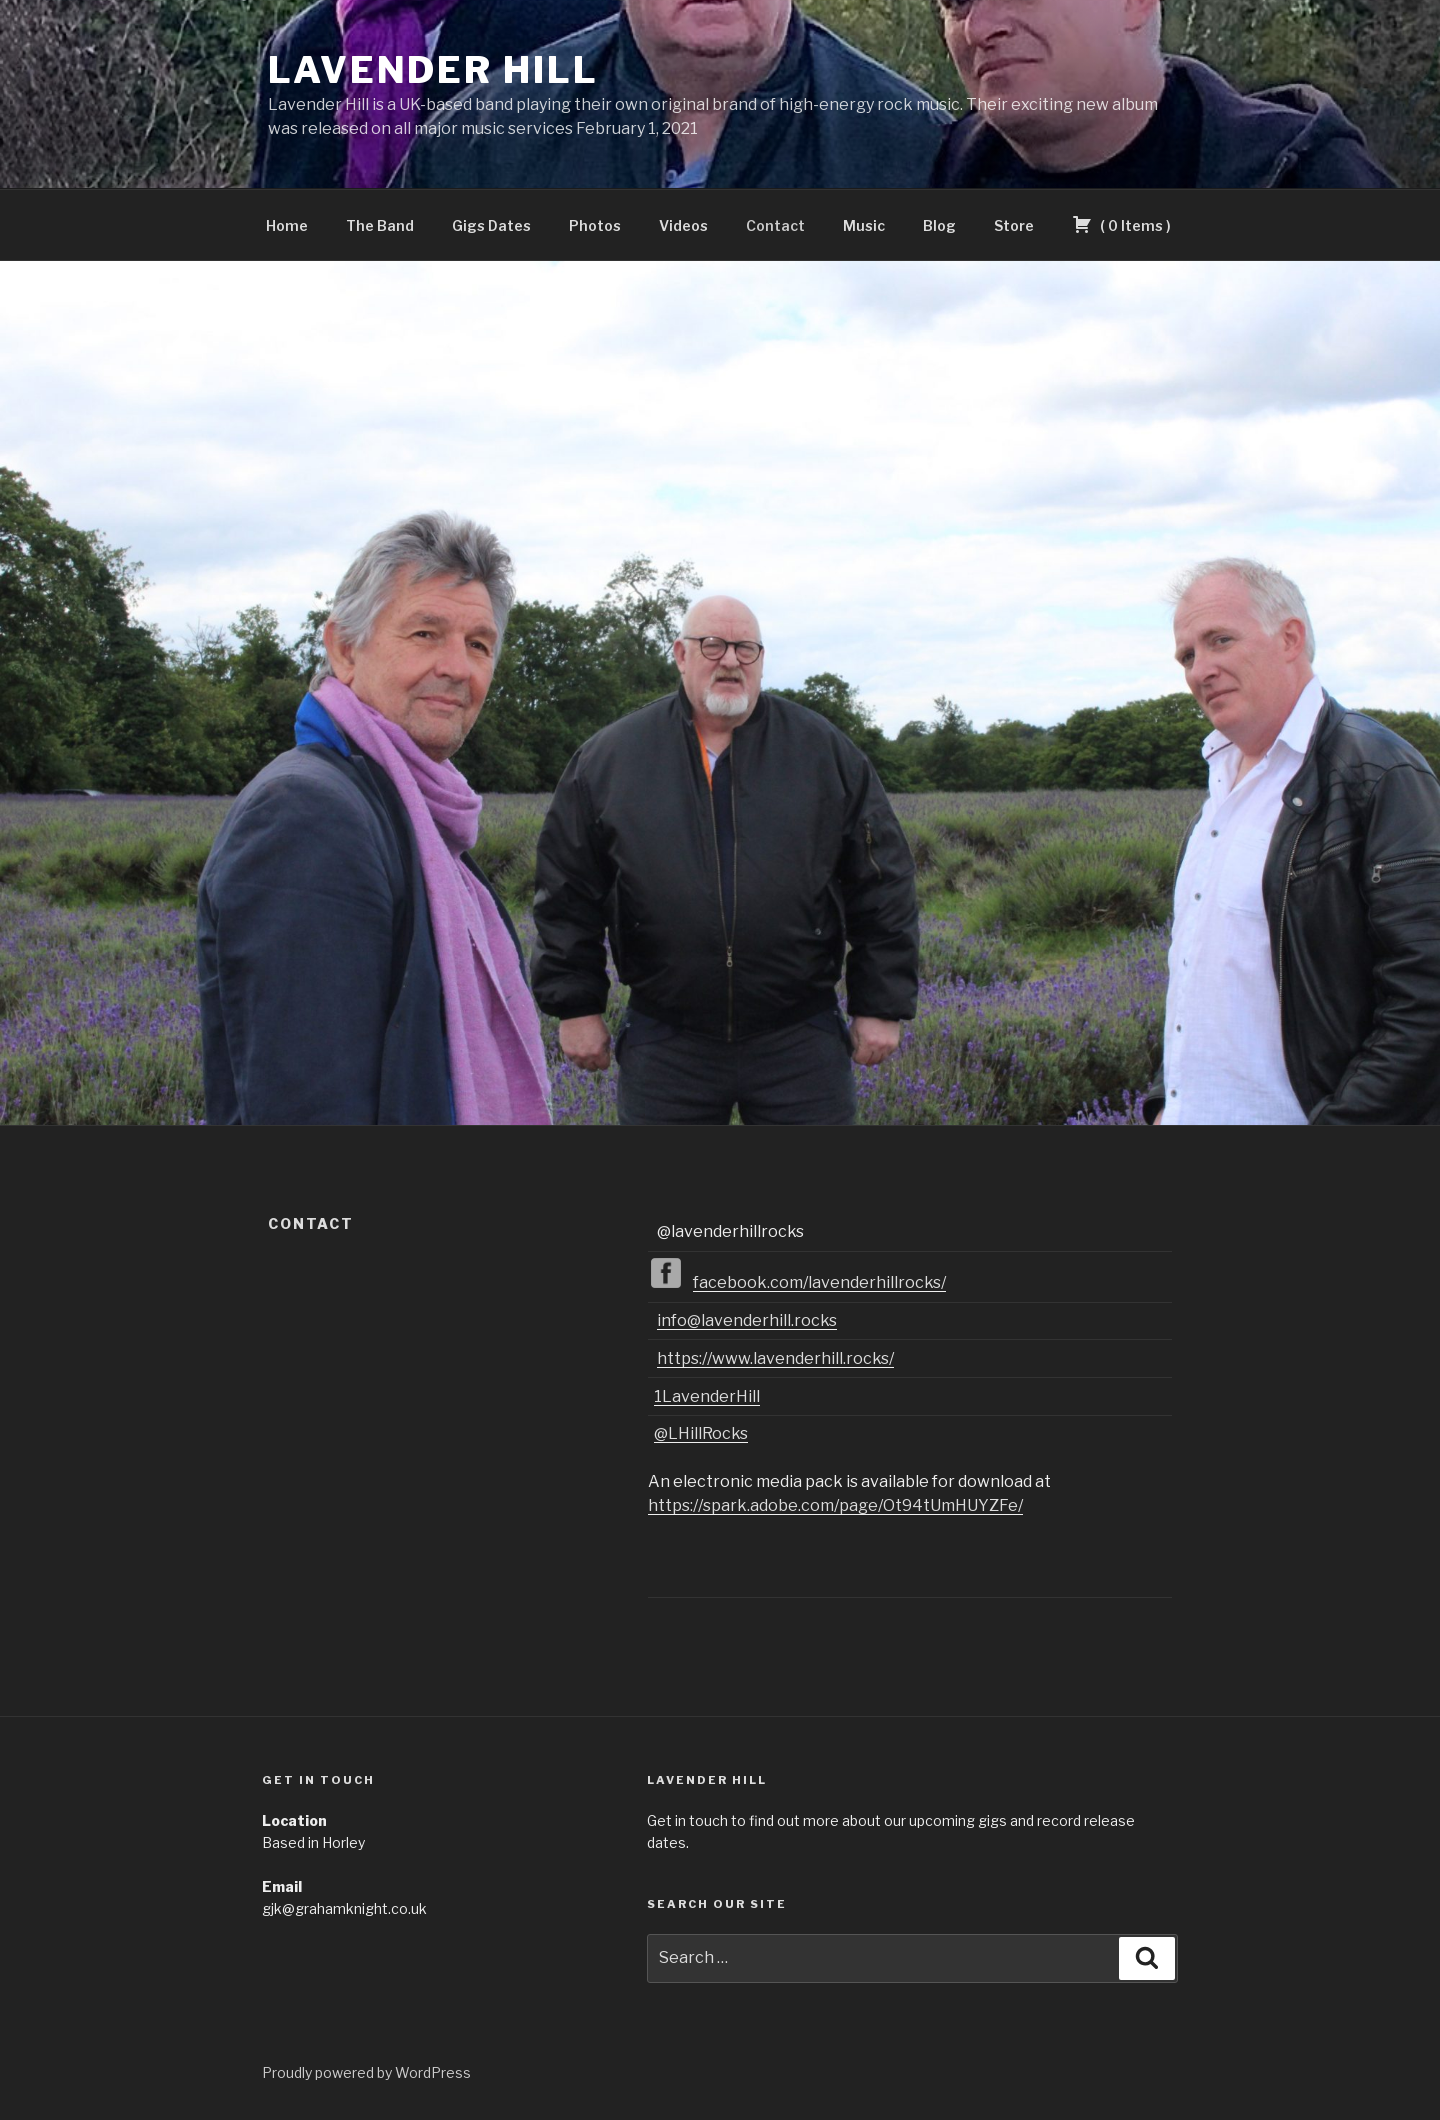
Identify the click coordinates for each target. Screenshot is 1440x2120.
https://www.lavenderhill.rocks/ (775, 1358)
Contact (775, 225)
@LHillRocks (701, 1433)
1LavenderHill (707, 1396)
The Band (380, 225)
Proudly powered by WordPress (366, 2072)
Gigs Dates (491, 225)
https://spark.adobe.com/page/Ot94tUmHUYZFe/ (835, 1505)
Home (287, 225)
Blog (939, 225)
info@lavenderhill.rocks (747, 1320)
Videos (683, 225)
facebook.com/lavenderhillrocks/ (819, 1282)
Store (1014, 225)
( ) (1121, 224)
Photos (595, 225)
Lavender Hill (433, 70)
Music (864, 225)
